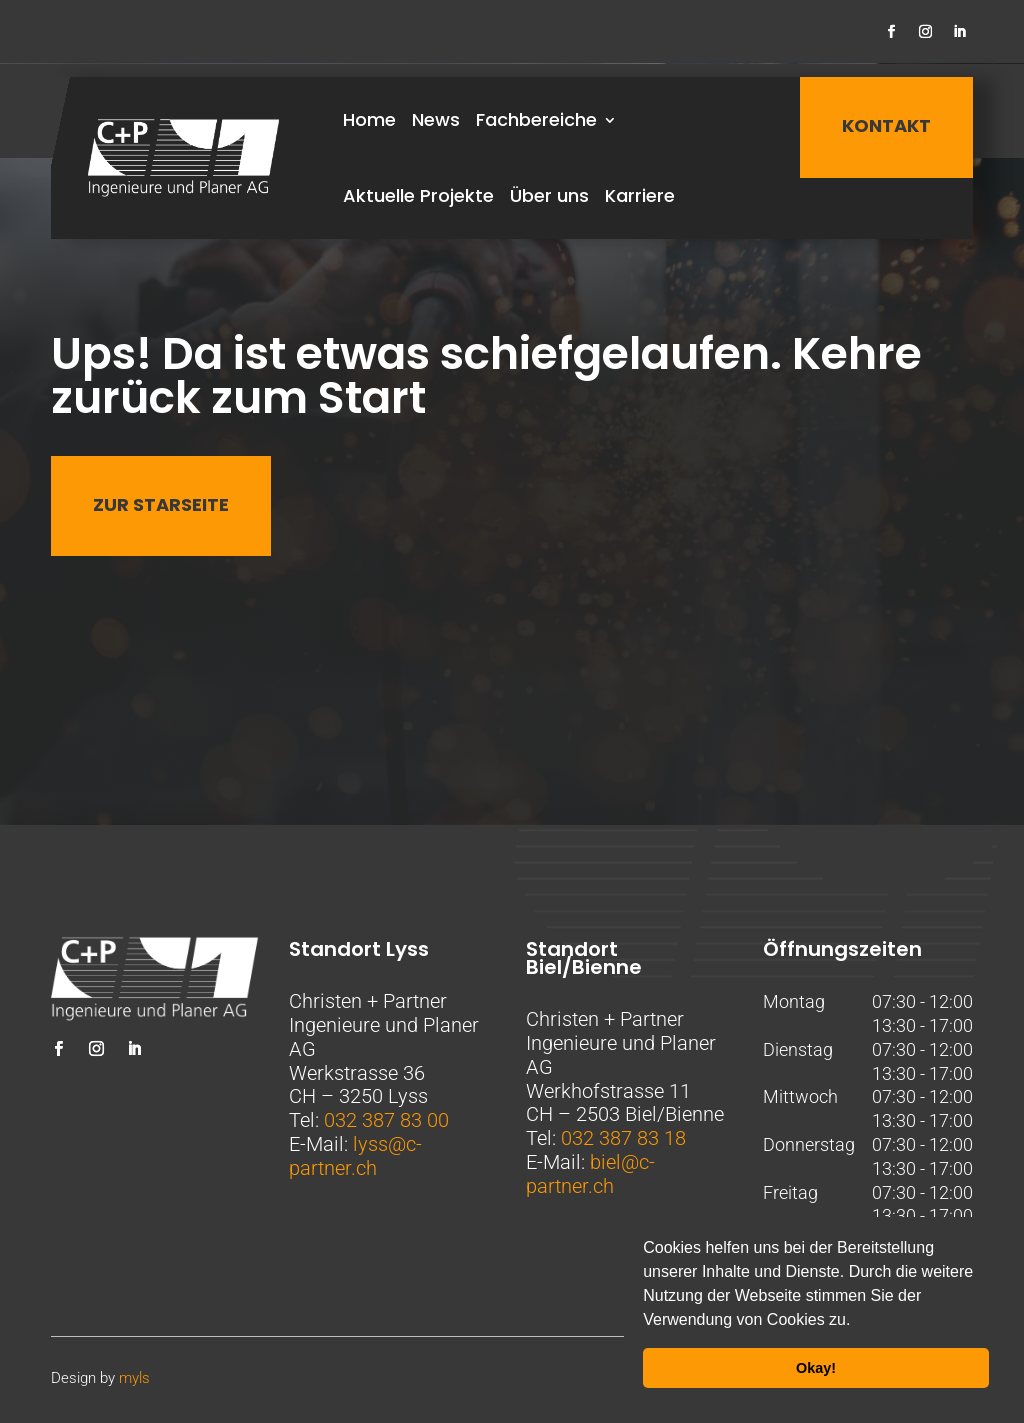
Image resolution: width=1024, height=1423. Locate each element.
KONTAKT (886, 125)
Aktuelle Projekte (418, 195)
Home (369, 119)
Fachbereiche (536, 119)
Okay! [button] (816, 1368)
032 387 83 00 (386, 1120)
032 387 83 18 (623, 1138)
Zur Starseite (161, 504)
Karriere (640, 195)
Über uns (549, 195)
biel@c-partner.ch (590, 1174)
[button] (858, 1322)
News (436, 119)
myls (134, 1378)
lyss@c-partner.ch (355, 1156)
